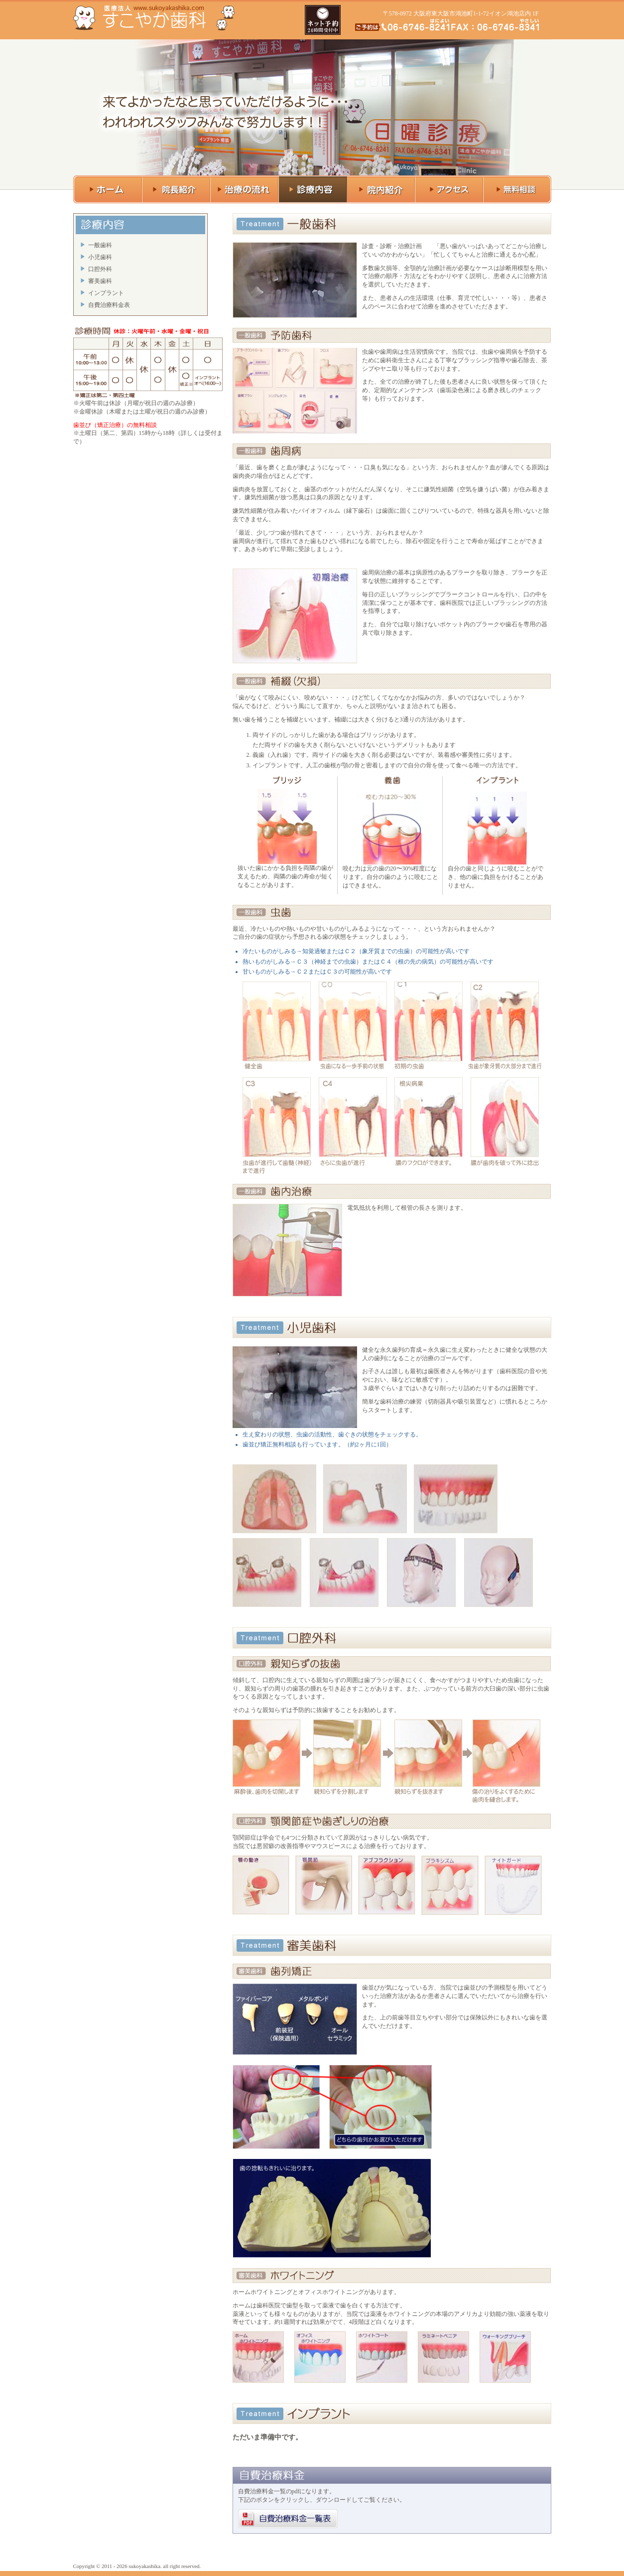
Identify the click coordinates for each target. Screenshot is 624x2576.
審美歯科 (100, 281)
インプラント (106, 292)
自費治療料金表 (109, 304)
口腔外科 (100, 269)
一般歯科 (100, 245)
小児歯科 (100, 257)
